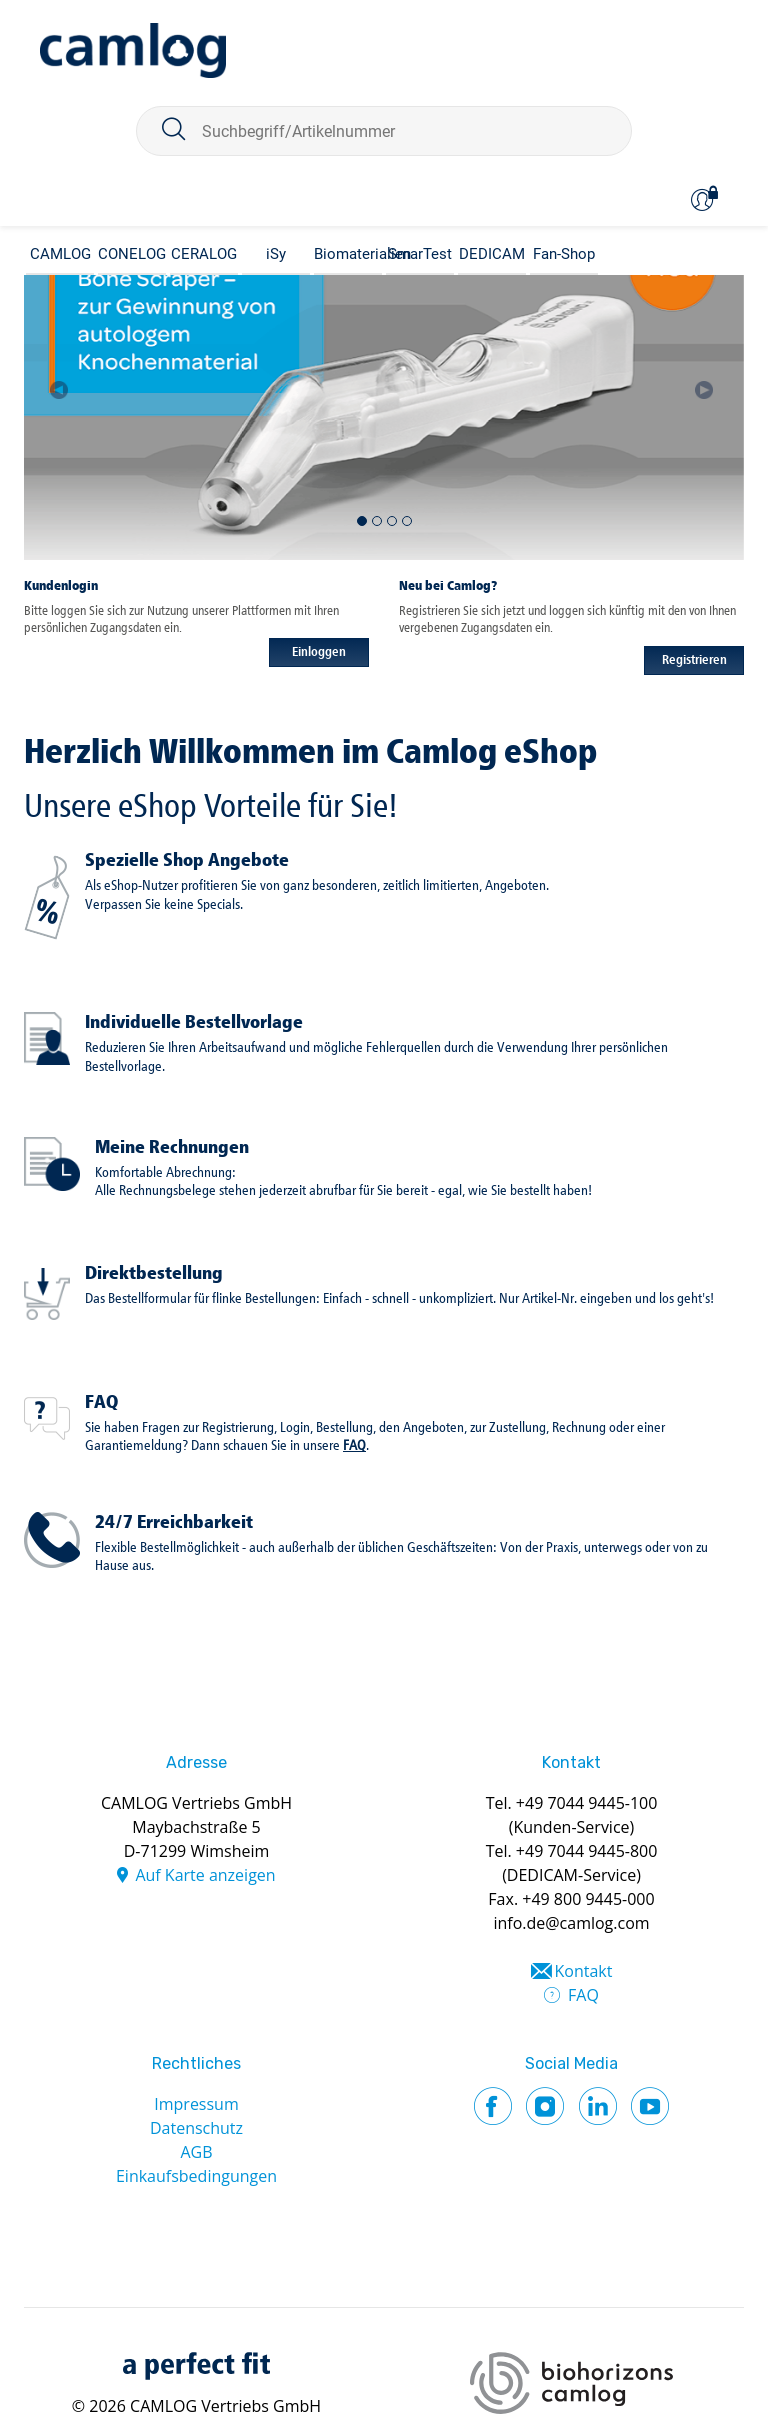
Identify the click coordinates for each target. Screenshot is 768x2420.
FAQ (101, 1403)
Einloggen (319, 652)
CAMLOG (60, 254)
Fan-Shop (564, 254)
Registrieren (694, 660)
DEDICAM (492, 254)
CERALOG (204, 254)
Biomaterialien (348, 254)
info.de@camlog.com (571, 1923)
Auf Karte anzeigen (205, 1875)
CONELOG (132, 254)
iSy (276, 254)
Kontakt (584, 1971)
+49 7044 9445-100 (587, 1803)
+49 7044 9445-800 (587, 1851)
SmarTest (420, 254)
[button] (60, 381)
